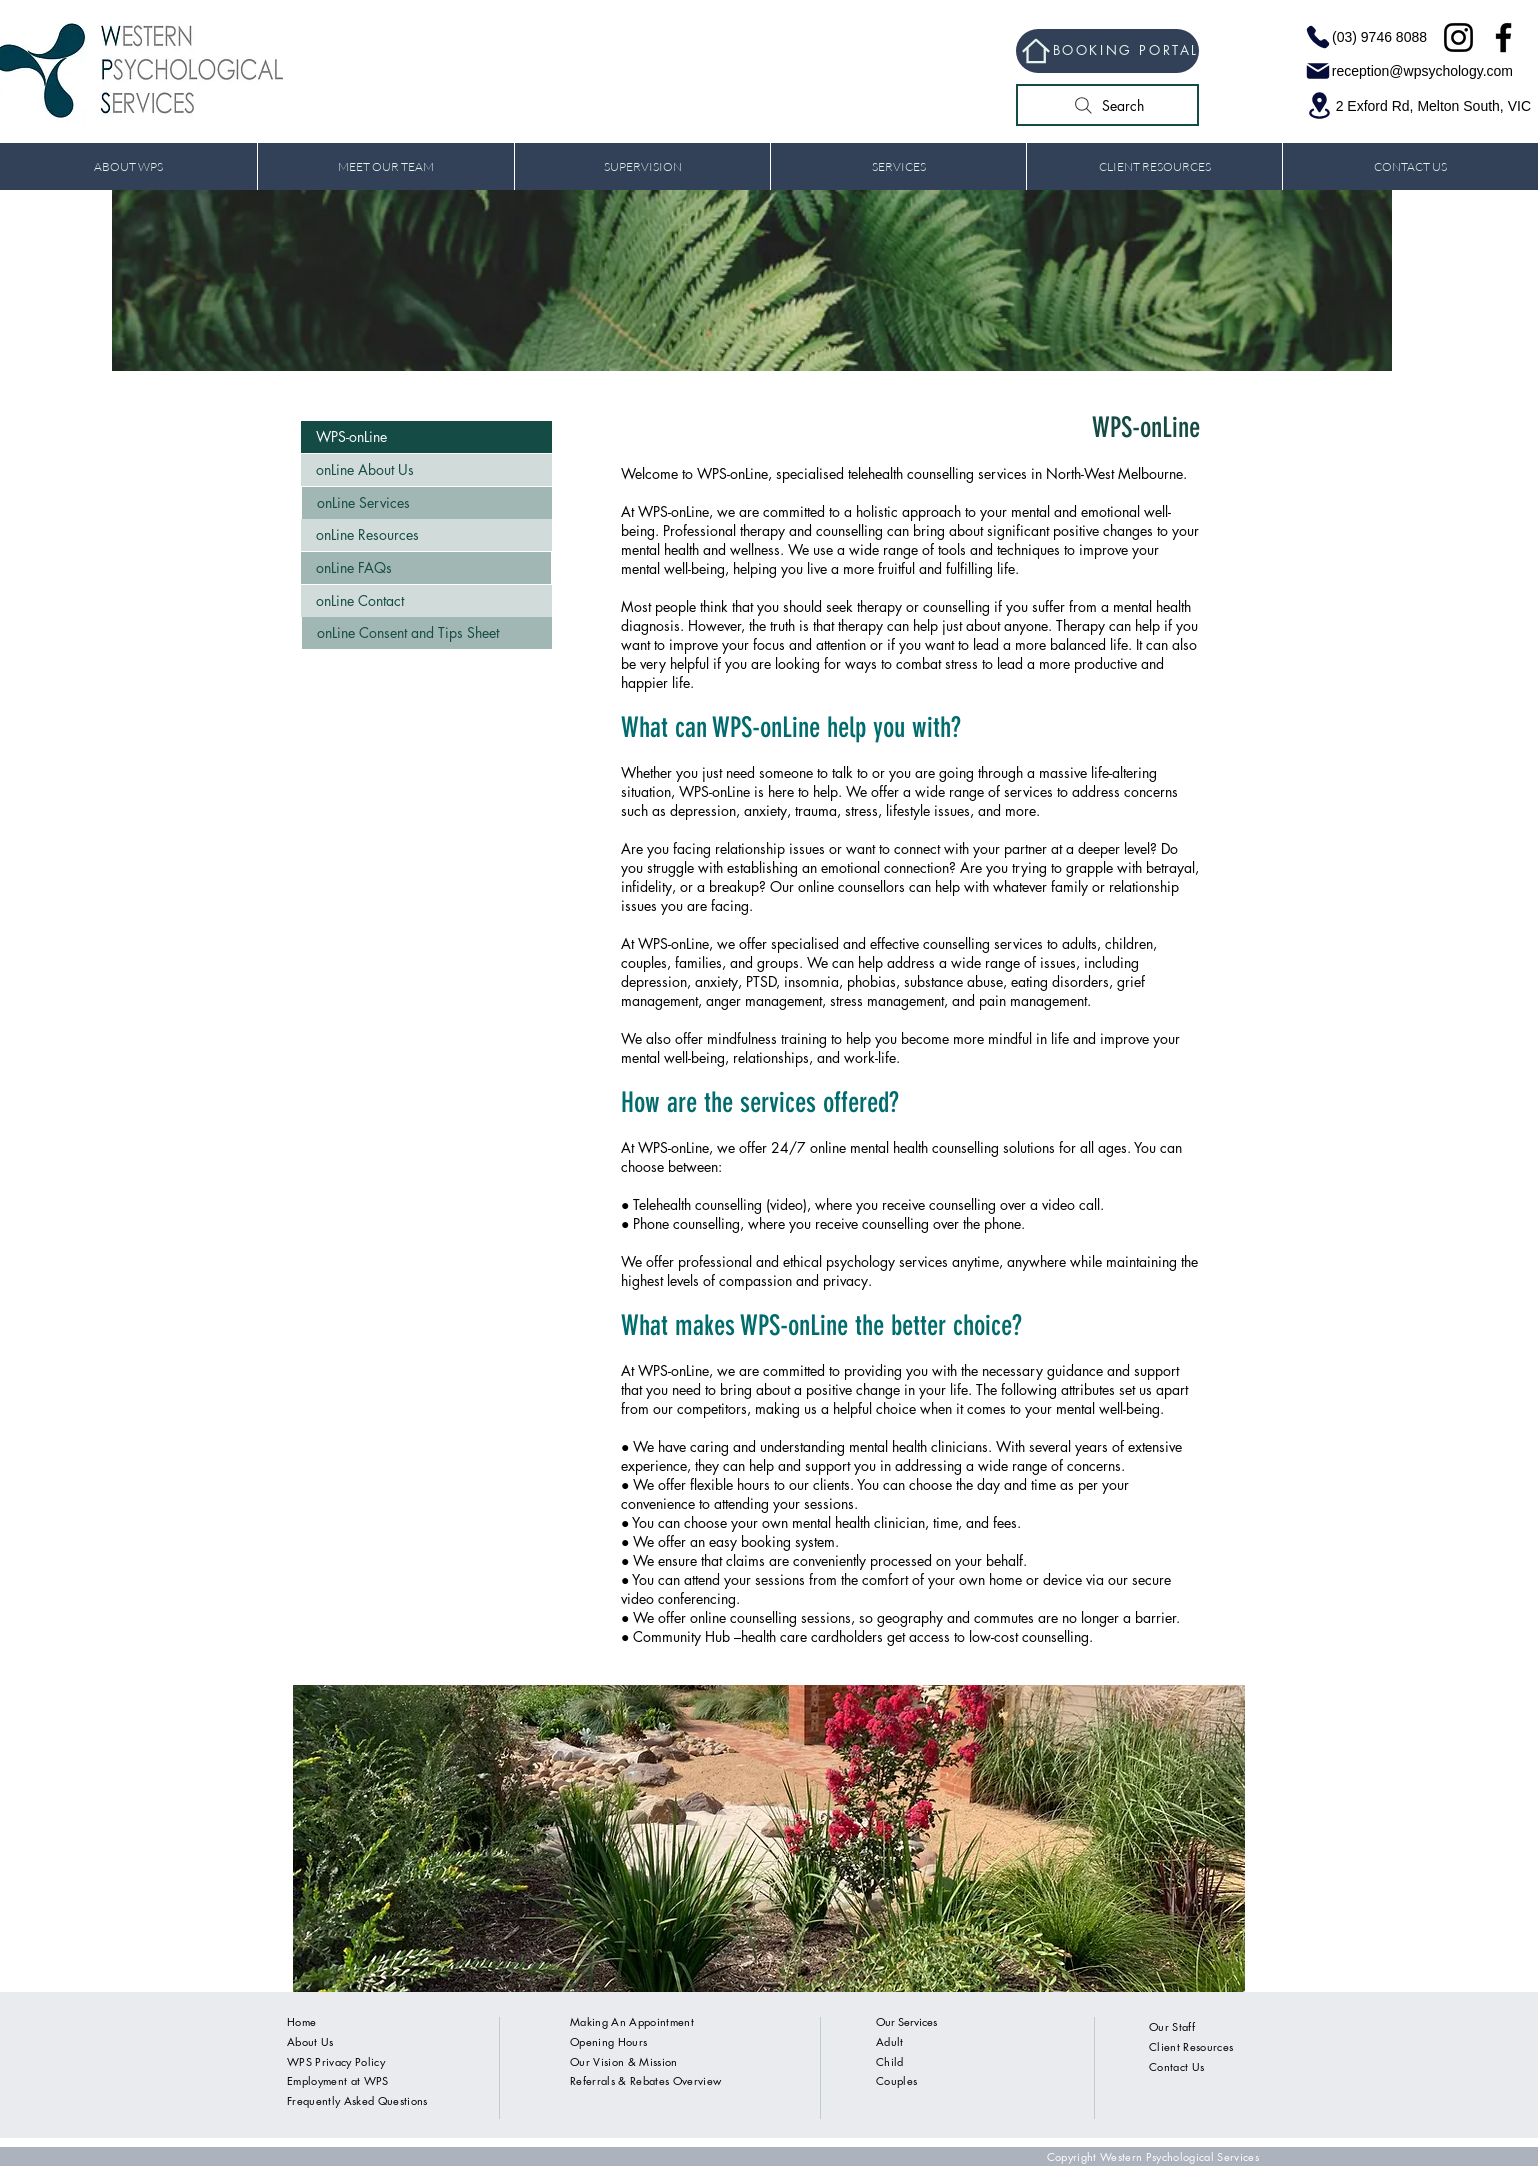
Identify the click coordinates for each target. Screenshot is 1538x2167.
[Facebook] (1503, 37)
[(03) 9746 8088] (1362, 37)
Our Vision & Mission (624, 2061)
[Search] (1107, 105)
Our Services (906, 2021)
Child (890, 2061)
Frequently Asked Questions (357, 2100)
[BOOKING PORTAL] (1107, 51)
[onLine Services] (427, 503)
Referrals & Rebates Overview (645, 2080)
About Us (310, 2041)
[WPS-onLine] (426, 437)
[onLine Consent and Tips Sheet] (427, 633)
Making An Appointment (632, 2021)
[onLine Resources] (426, 535)
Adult (890, 2041)
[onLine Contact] (426, 601)
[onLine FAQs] (426, 568)
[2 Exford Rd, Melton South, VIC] (1414, 105)
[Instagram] (1458, 37)
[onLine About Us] (426, 470)
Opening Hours (608, 2041)
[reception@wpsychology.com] (1405, 71)
